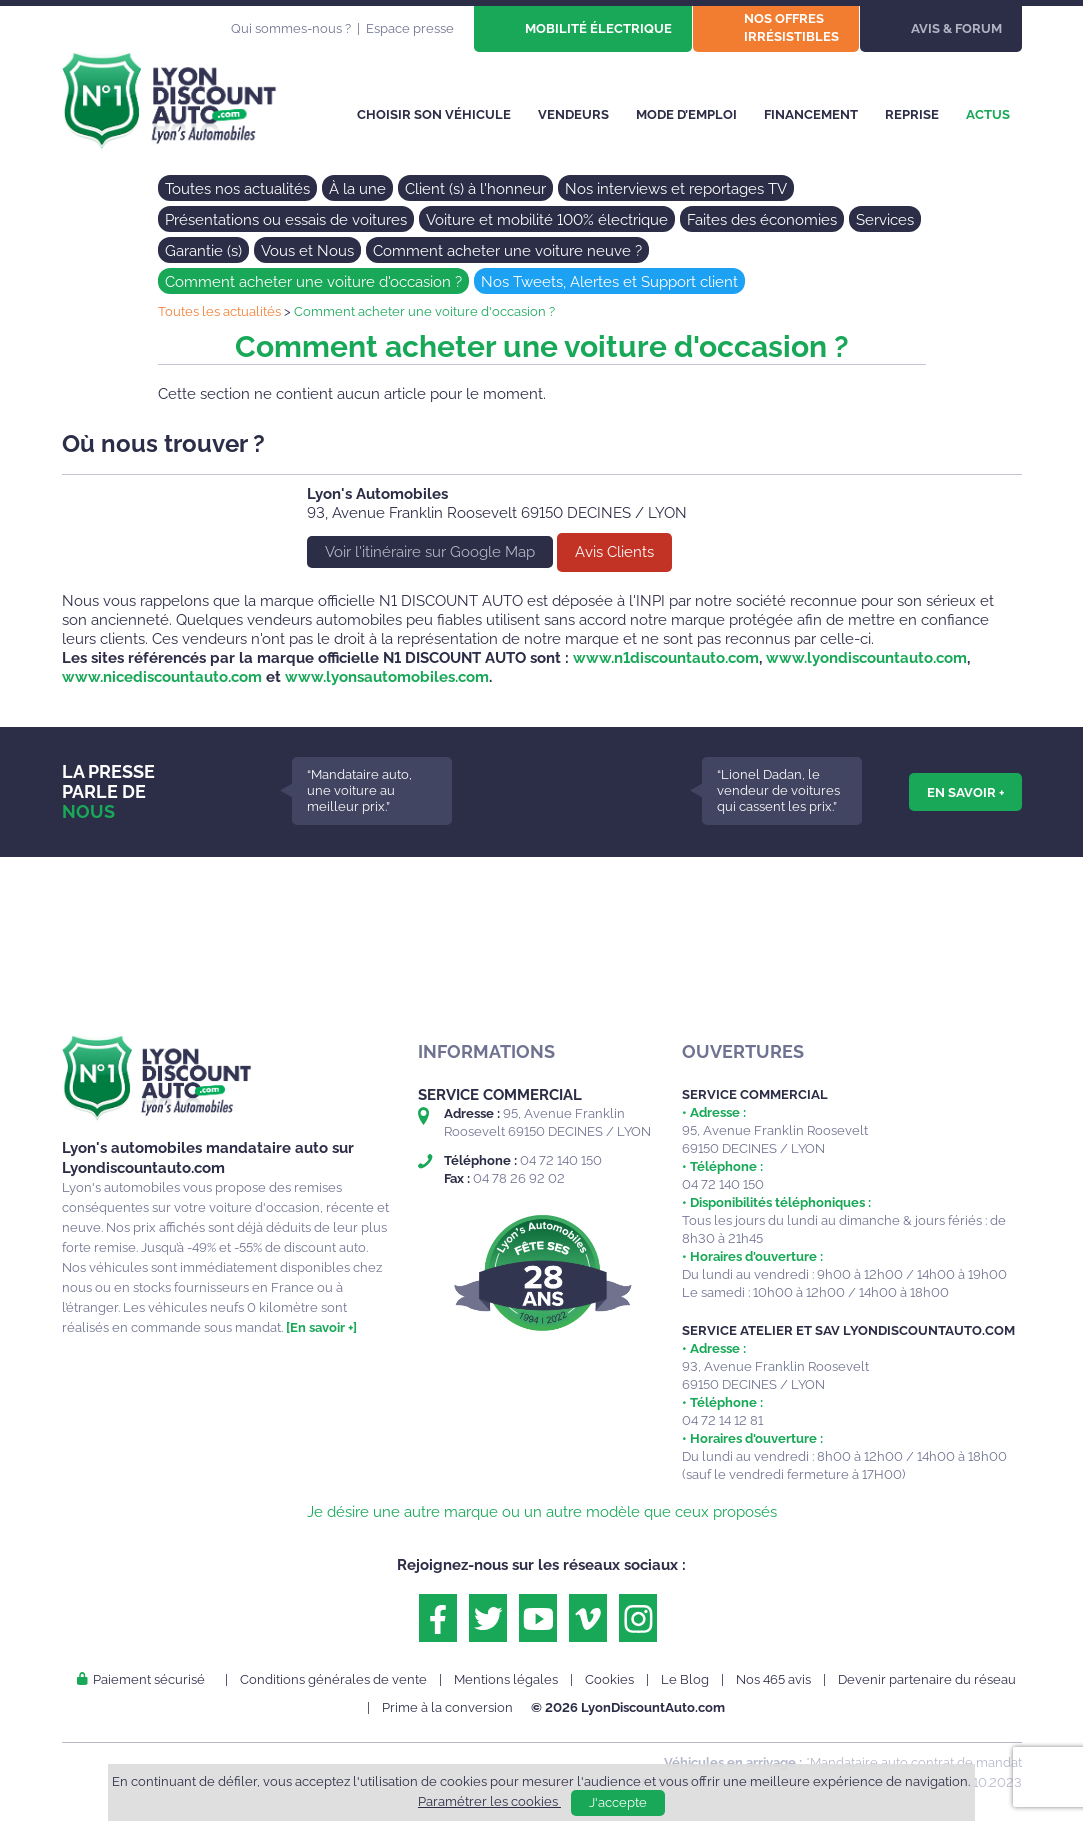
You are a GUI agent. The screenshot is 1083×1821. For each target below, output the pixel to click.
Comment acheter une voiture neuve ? (507, 251)
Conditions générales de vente (333, 1679)
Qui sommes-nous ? (291, 28)
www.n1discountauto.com (666, 658)
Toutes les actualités (219, 311)
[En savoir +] (321, 1327)
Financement (811, 114)
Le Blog (685, 1679)
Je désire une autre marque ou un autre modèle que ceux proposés (542, 1512)
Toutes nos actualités (237, 189)
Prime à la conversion (447, 1707)
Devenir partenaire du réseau (927, 1679)
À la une (357, 189)
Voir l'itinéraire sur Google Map (430, 552)
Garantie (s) (203, 251)
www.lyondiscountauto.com (866, 658)
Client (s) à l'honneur (475, 189)
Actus (988, 114)
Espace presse (410, 28)
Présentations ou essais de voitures (286, 220)
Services (885, 220)
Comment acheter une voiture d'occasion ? (313, 282)
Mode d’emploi (686, 114)
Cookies (609, 1679)
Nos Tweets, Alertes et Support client (609, 282)
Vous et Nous (307, 251)
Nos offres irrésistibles (791, 27)
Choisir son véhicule (434, 114)
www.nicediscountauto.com (162, 677)
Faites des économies (762, 220)
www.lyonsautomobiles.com (387, 677)
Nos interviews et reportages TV (676, 189)
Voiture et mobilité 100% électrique (547, 220)
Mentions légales (506, 1679)
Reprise (912, 114)
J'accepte (618, 1802)
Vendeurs (573, 114)
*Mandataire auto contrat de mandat (914, 1762)
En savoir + (965, 792)
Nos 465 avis (773, 1679)
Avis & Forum (956, 28)
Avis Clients (614, 552)
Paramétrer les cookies (489, 1801)
